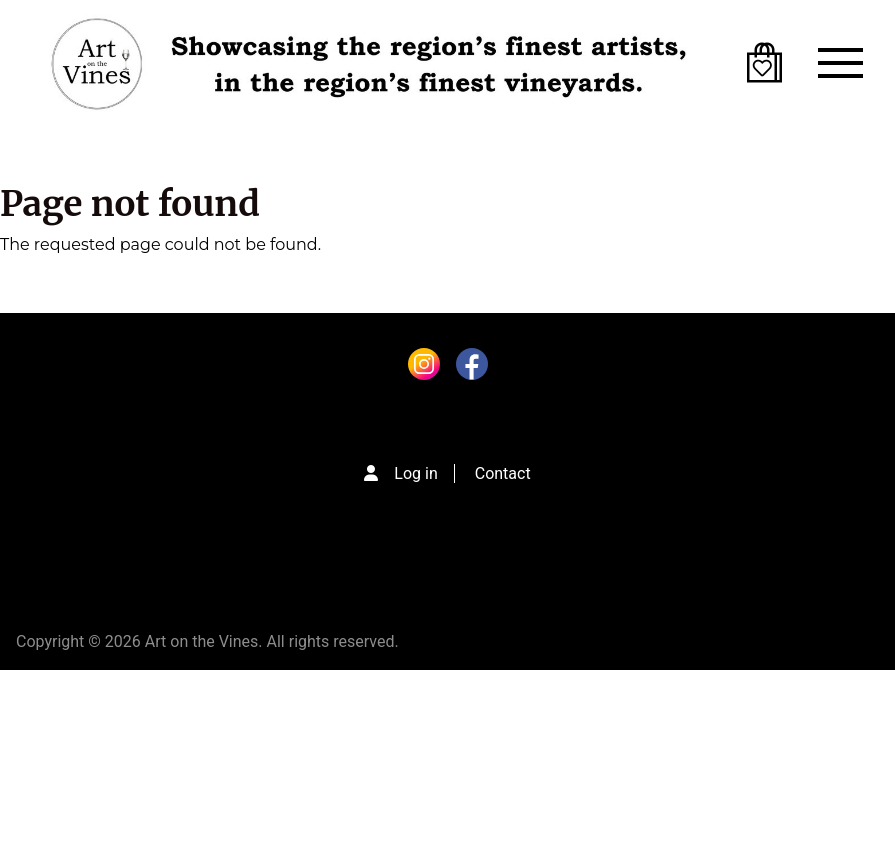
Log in (415, 473)
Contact (503, 473)
